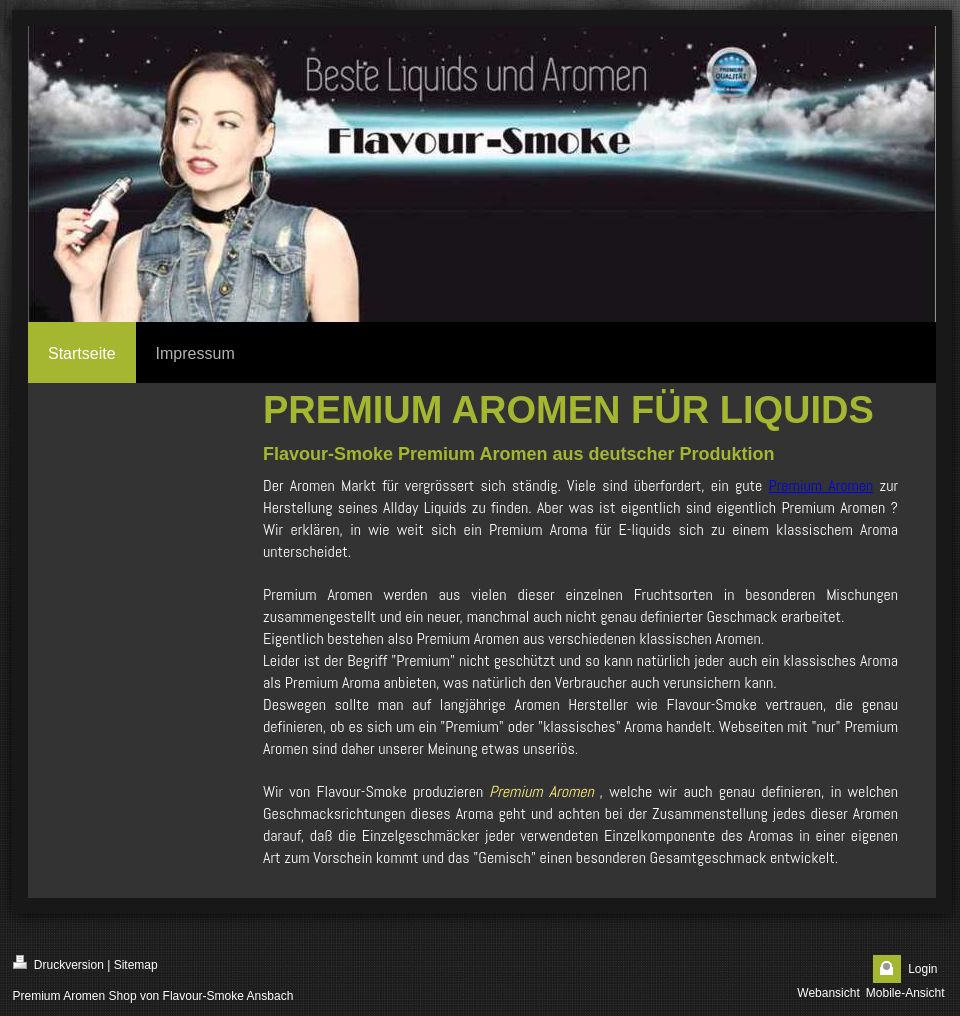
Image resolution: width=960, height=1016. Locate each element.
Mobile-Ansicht (905, 993)
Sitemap (136, 965)
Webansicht (828, 993)
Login (922, 969)
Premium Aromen (821, 485)
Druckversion (58, 963)
